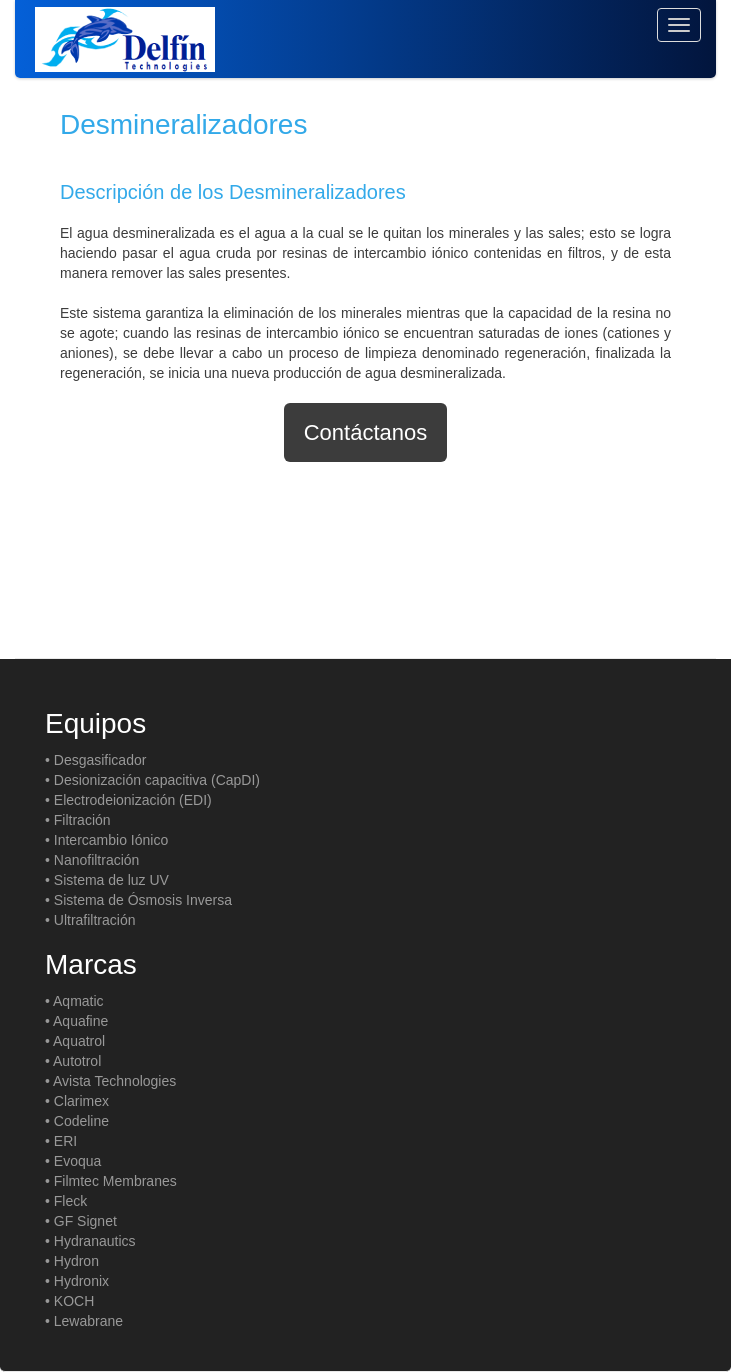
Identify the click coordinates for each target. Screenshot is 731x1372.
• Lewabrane (84, 1321)
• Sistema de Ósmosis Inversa (138, 900)
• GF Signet (81, 1221)
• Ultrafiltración (90, 920)
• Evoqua (73, 1161)
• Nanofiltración (92, 860)
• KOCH (69, 1301)
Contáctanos (366, 432)
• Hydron (72, 1261)
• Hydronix (77, 1281)
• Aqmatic (74, 1001)
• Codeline (77, 1121)
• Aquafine (76, 1021)
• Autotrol (73, 1061)
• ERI (61, 1141)
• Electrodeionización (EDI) (128, 800)
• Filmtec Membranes (111, 1181)
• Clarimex (77, 1101)
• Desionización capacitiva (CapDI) (152, 780)
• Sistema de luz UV (107, 880)
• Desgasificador (95, 760)
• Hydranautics (90, 1241)
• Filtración (78, 820)
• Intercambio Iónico (106, 840)
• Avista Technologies (110, 1081)
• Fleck (66, 1201)
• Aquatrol (75, 1041)
